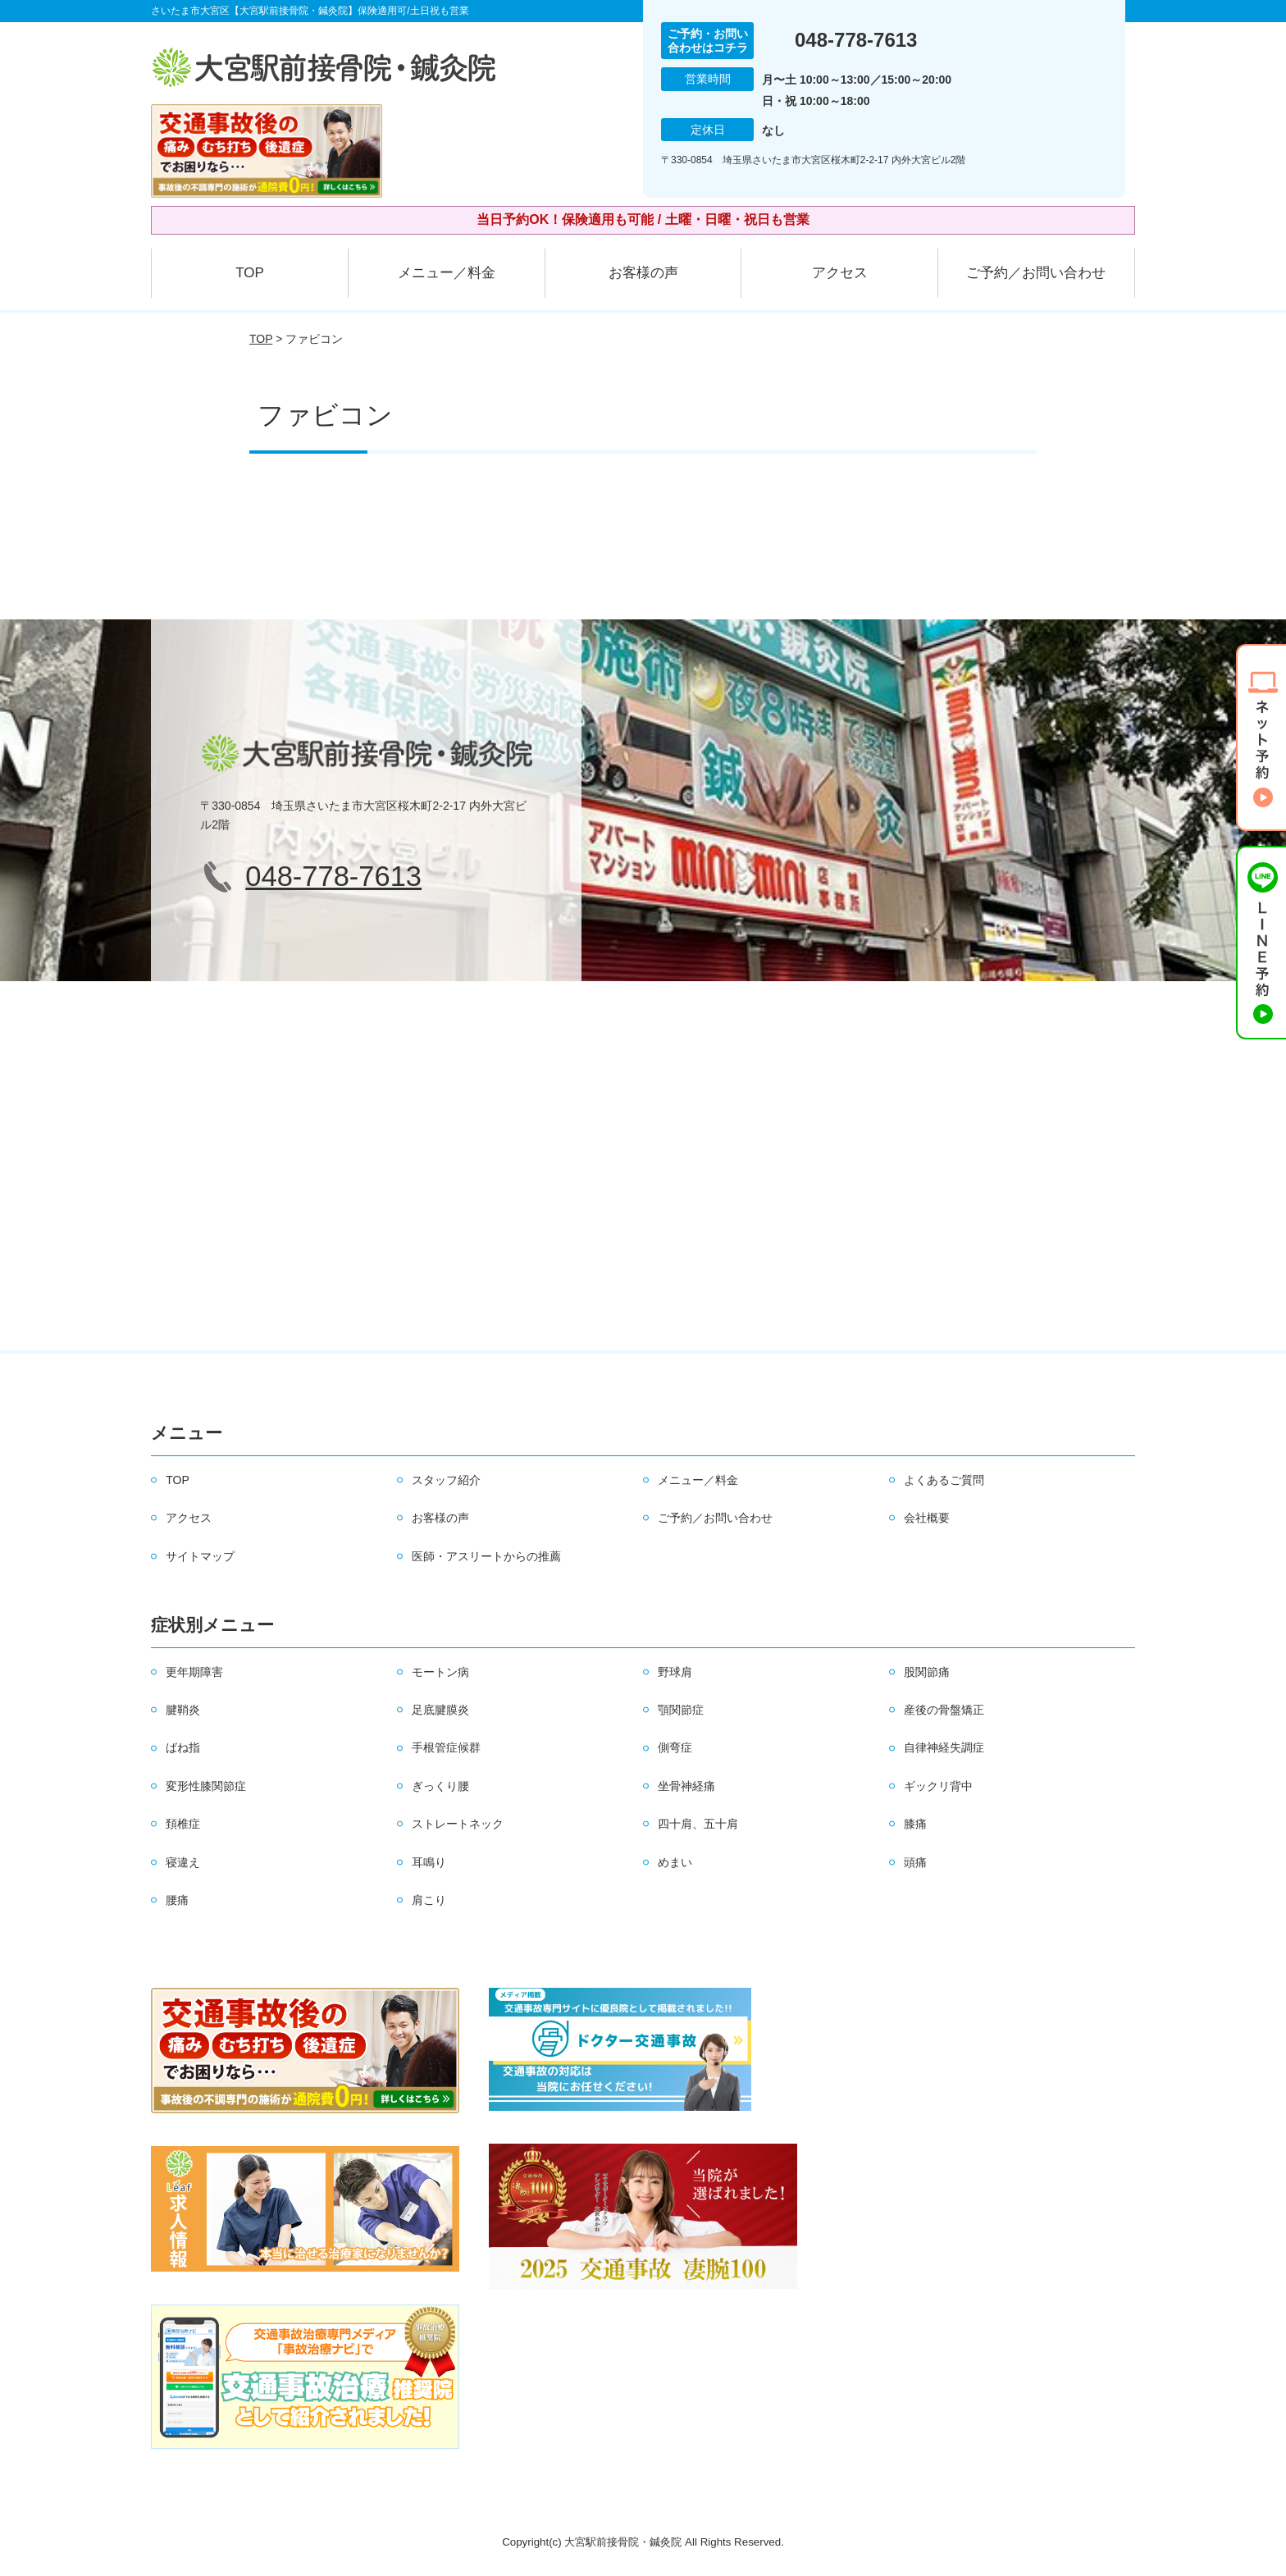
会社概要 (927, 1517)
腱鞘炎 (183, 1709)
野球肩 (675, 1672)
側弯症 (675, 1747)
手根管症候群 (446, 1747)
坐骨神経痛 (686, 1786)
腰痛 (177, 1900)
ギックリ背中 (938, 1786)
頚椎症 (183, 1823)
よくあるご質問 (944, 1480)
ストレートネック (458, 1823)
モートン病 (440, 1672)
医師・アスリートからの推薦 (486, 1556)
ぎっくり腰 (440, 1786)
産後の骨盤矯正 (944, 1709)
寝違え (183, 1862)
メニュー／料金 (446, 273)
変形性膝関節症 (206, 1786)
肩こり (429, 1900)
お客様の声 (643, 273)
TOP (249, 273)
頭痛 (915, 1862)
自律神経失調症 (944, 1747)
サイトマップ (200, 1556)
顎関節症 (681, 1709)
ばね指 (183, 1747)
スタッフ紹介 (446, 1480)
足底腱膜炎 (440, 1709)
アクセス (840, 273)
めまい (675, 1862)
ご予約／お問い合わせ (1036, 273)
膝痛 (915, 1823)
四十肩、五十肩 (698, 1823)
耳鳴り (429, 1862)
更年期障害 (194, 1672)
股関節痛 (927, 1672)
